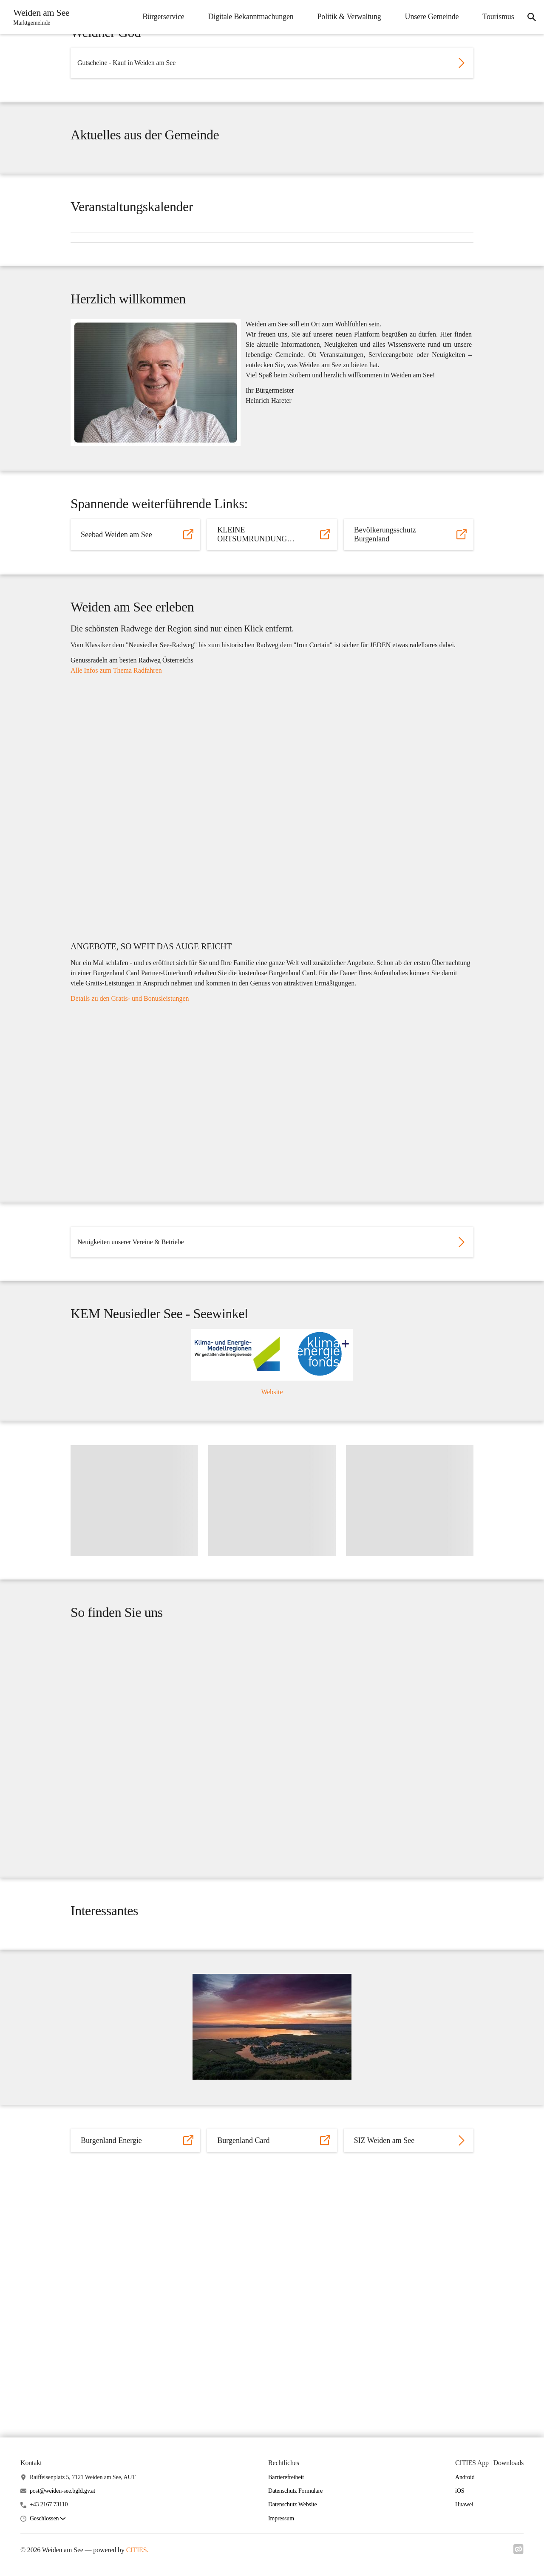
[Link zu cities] (518, 2552)
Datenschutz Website (292, 2505)
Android (465, 2477)
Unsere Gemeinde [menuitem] (428, 16)
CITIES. (137, 2549)
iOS (459, 2491)
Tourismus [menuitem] (494, 16)
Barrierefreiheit (286, 2477)
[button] (47, 2518)
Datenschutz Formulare (295, 2491)
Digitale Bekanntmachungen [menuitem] (246, 16)
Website (272, 1542)
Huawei (464, 2505)
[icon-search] (529, 17)
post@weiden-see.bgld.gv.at (62, 2491)
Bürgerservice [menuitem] (159, 16)
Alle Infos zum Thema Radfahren (116, 780)
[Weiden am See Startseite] (40, 17)
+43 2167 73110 (49, 2505)
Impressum (281, 2518)
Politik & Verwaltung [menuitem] (345, 16)
